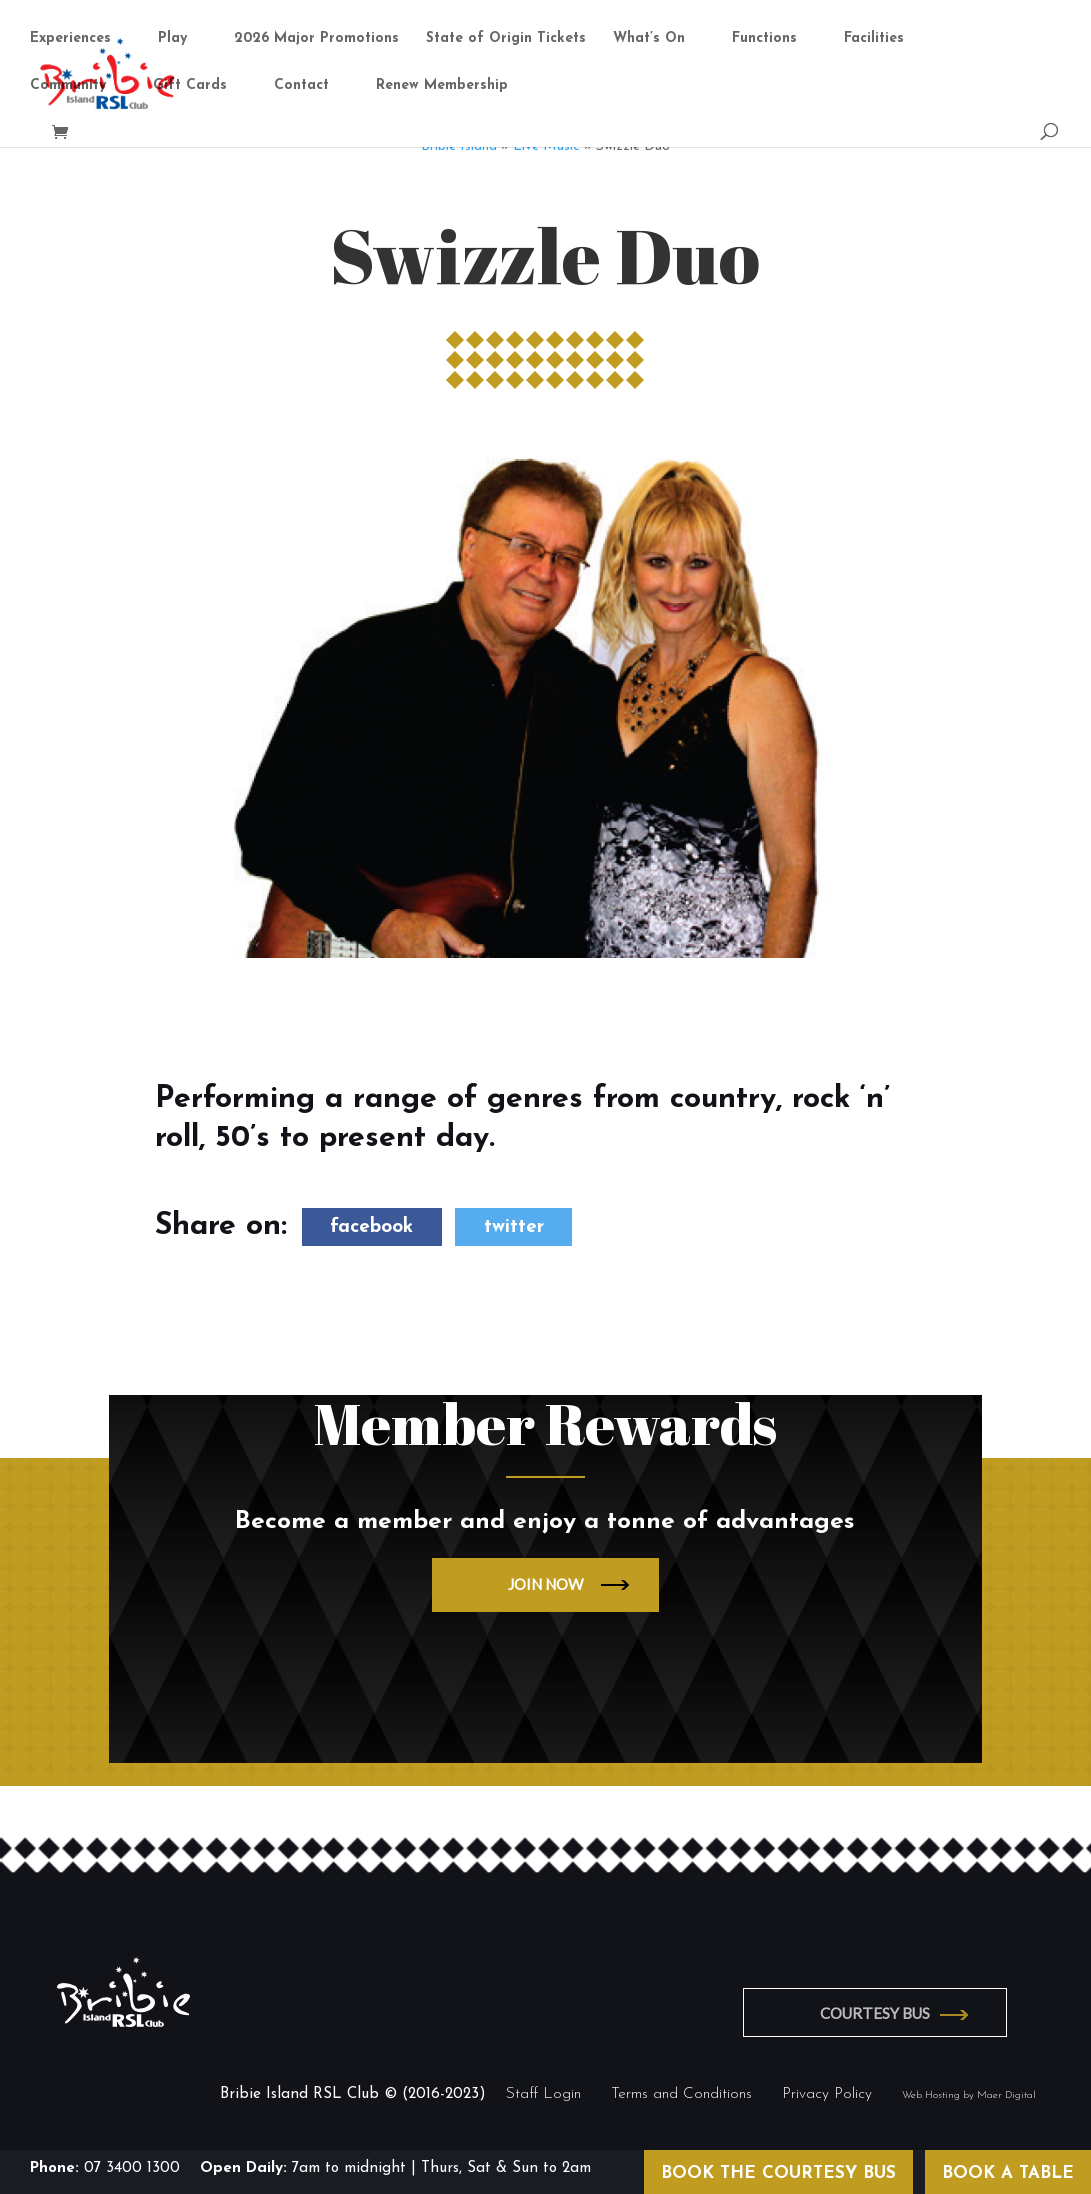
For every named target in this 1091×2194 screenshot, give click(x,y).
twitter (514, 1226)
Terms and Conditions (681, 2093)
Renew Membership (442, 87)
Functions (764, 40)
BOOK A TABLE (1008, 2173)
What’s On (649, 40)
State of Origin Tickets (506, 40)
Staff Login (543, 2093)
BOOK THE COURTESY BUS (778, 2173)
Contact (301, 87)
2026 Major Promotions (316, 40)
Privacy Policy (827, 2093)
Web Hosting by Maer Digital (969, 2094)
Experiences (70, 40)
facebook (371, 1226)
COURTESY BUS (880, 2012)
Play (172, 40)
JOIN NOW (545, 1584)
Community (68, 87)
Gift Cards (190, 87)
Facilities (874, 40)
